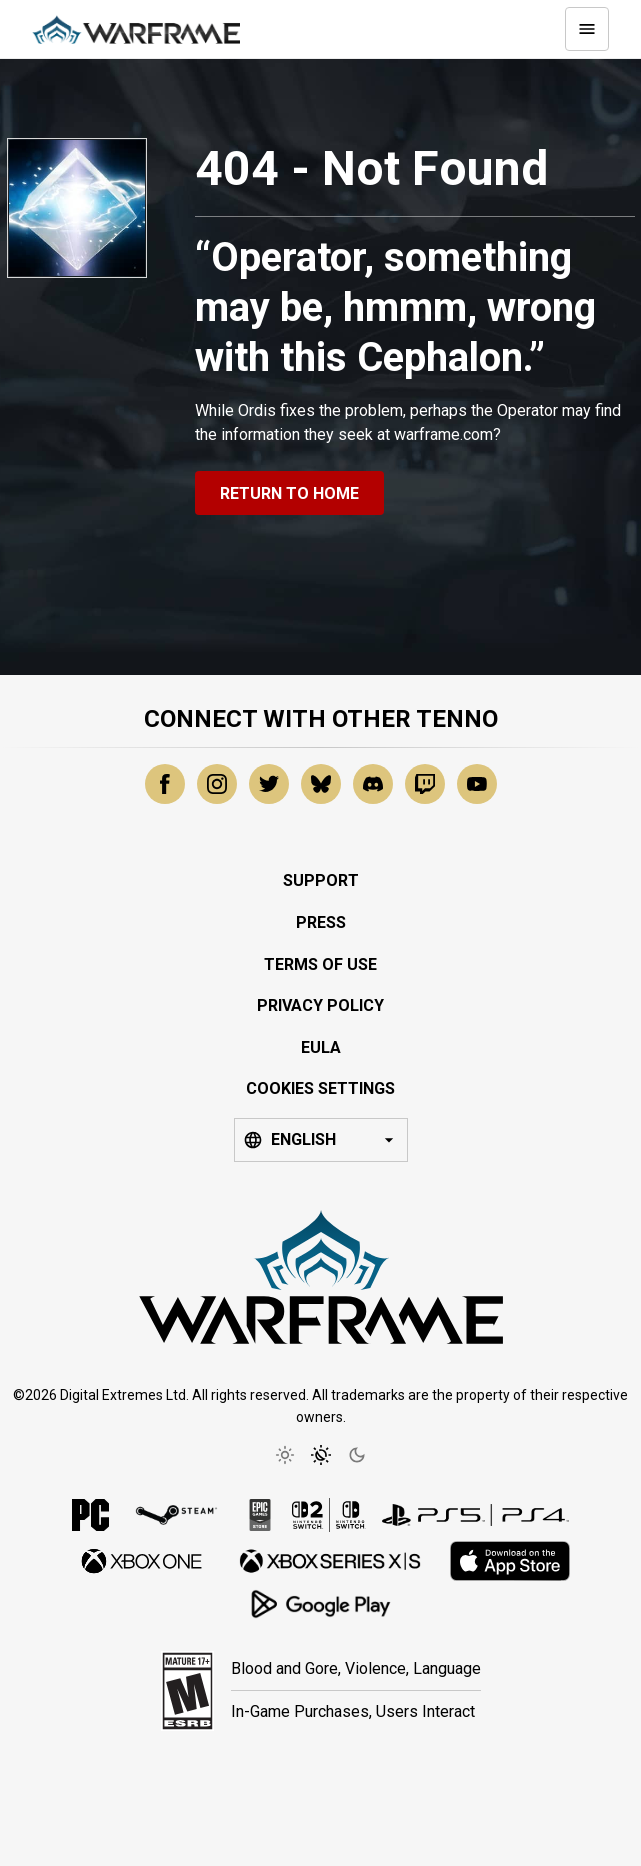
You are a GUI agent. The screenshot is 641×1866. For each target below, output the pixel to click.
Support (321, 880)
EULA (321, 1047)
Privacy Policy (320, 1005)
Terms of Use (320, 964)
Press (321, 922)
